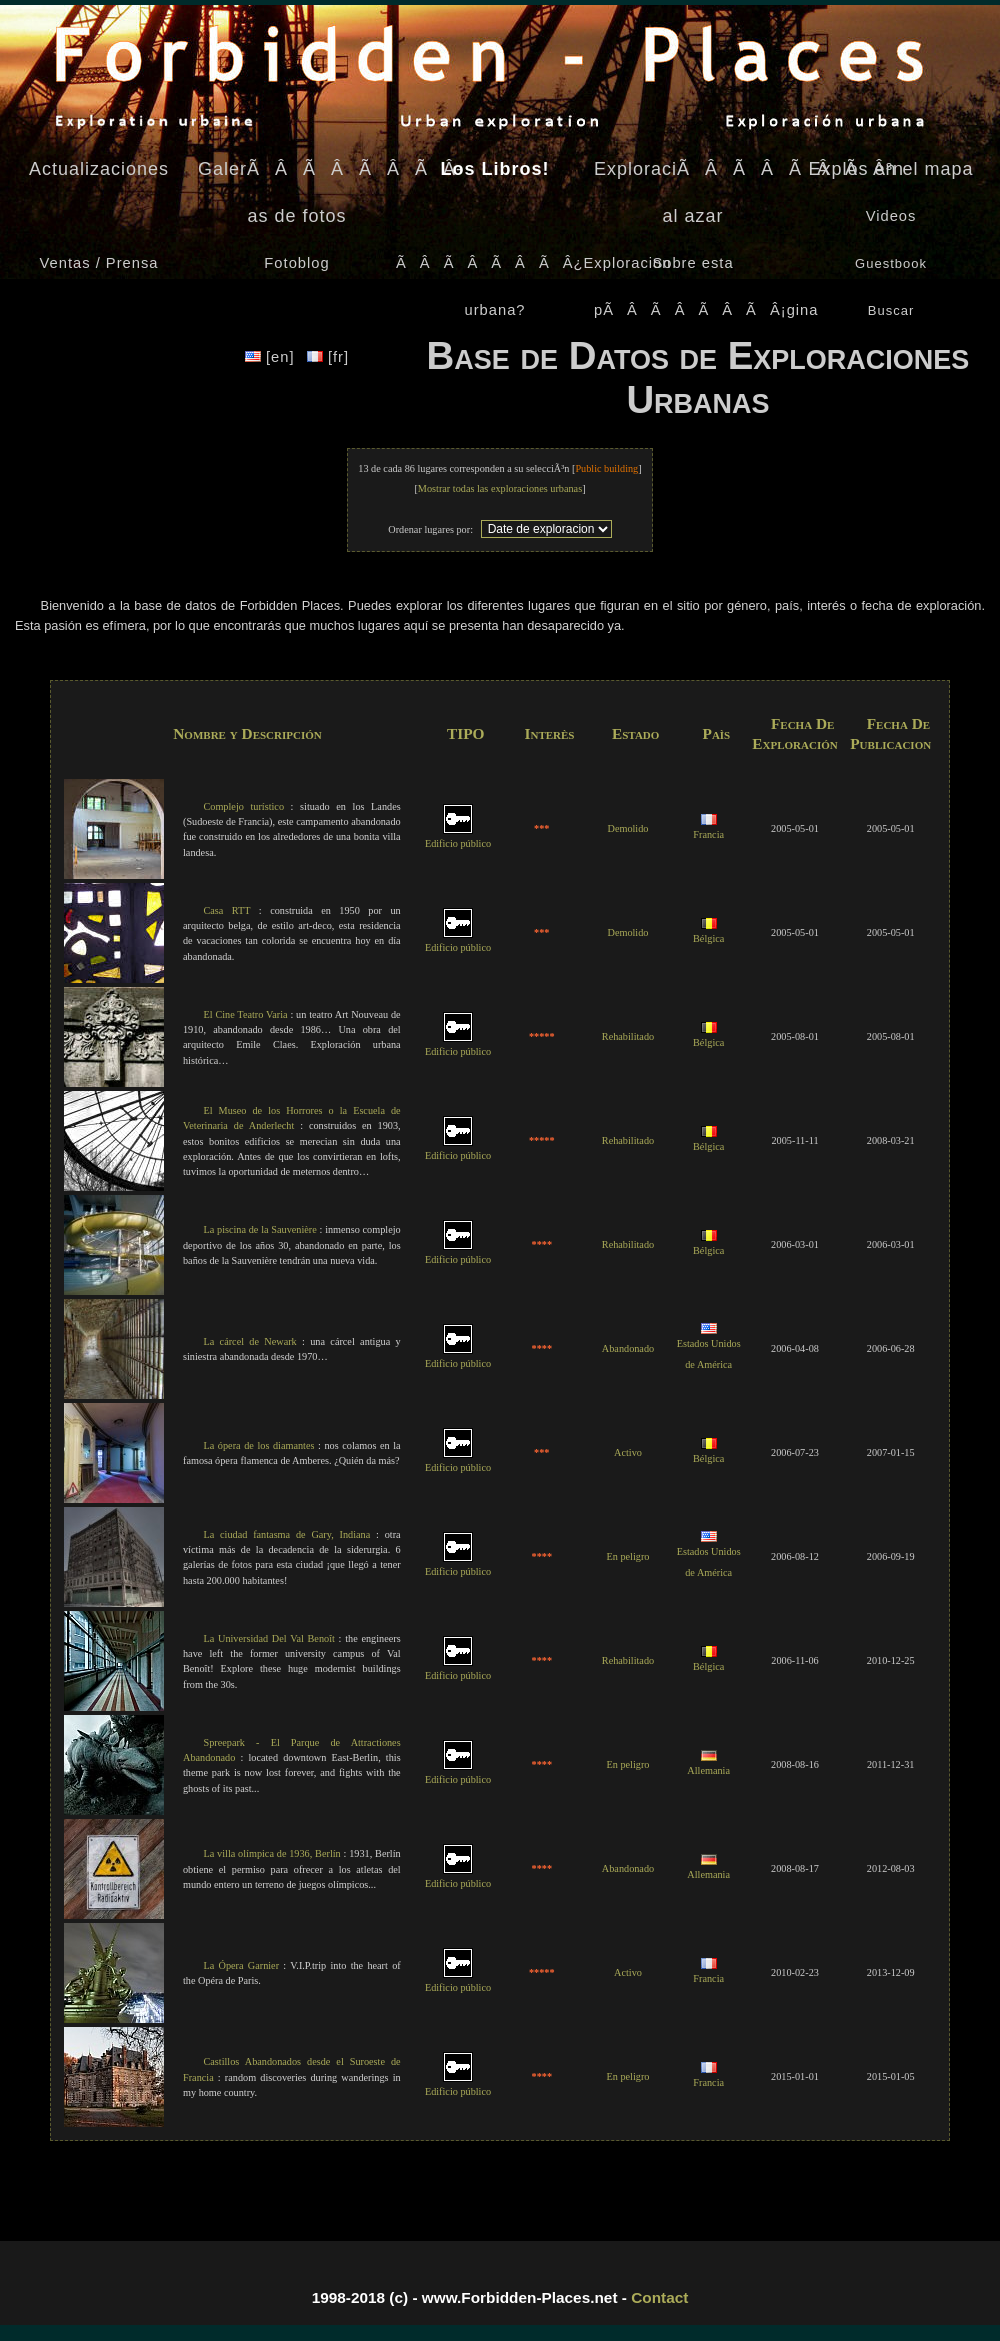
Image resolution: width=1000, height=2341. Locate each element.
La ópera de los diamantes (258, 1445)
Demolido (628, 828)
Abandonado (628, 1348)
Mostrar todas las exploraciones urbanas (500, 488)
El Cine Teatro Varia (245, 1014)
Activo (628, 1452)
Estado (635, 733)
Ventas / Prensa (99, 263)
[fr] (328, 357)
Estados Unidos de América (709, 1347)
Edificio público (458, 837)
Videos (891, 216)
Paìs (717, 733)
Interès (549, 733)
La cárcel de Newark (249, 1341)
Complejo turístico (243, 806)
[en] (272, 357)
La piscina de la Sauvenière (259, 1229)
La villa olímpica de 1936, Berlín (271, 1853)
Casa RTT (226, 910)
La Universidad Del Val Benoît (268, 1638)
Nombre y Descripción (247, 733)
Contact (659, 2297)
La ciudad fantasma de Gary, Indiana (286, 1534)
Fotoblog (296, 263)
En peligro (628, 1556)
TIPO (466, 733)
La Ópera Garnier (241, 1965)
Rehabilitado (628, 1036)
